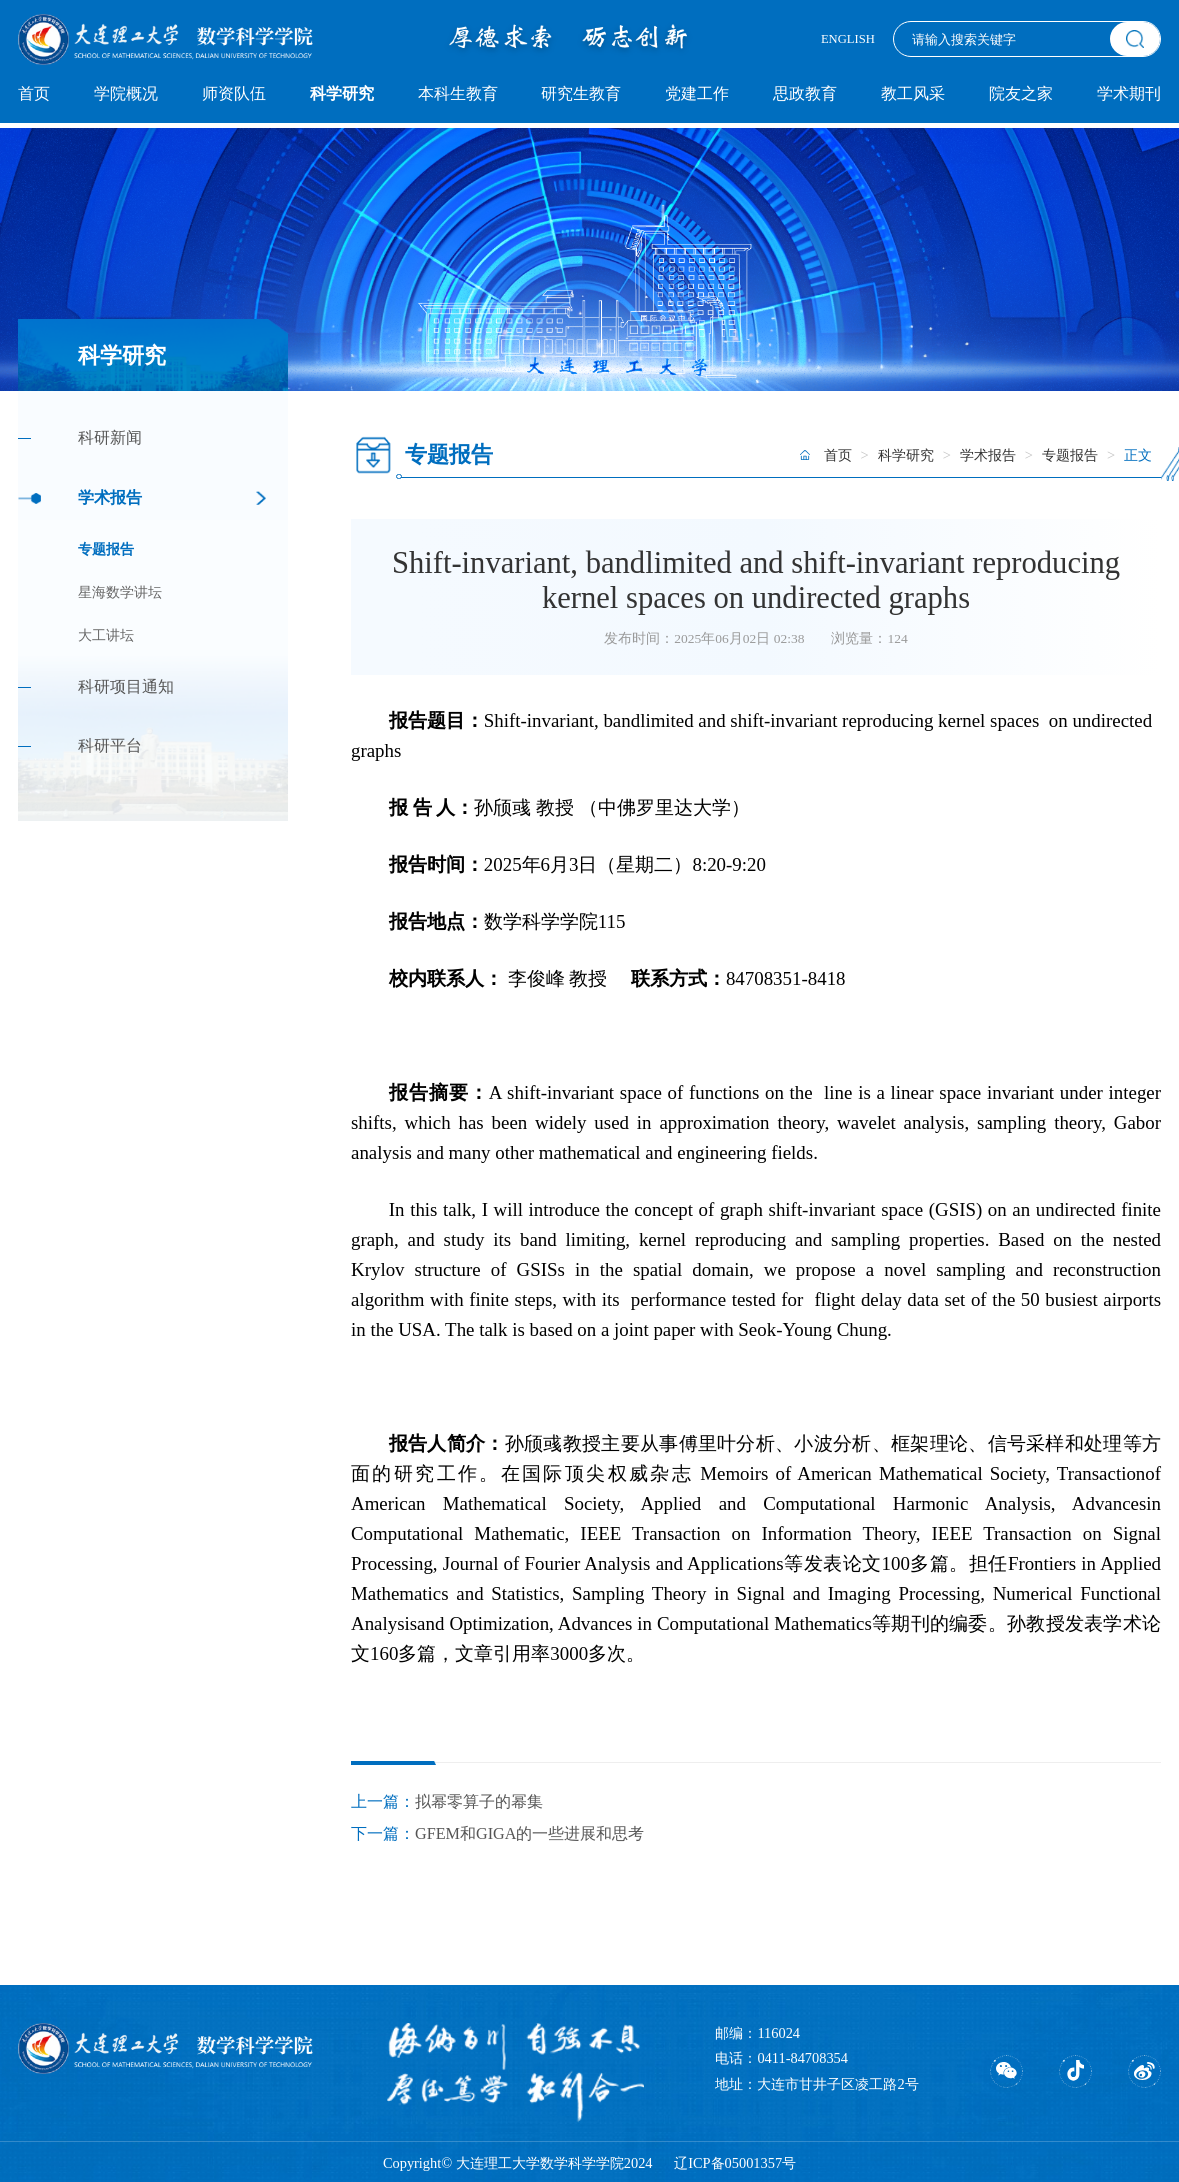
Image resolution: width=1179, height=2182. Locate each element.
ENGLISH (848, 39)
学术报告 (110, 498)
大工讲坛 (106, 635)
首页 (34, 94)
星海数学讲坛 (120, 592)
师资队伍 (234, 94)
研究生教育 (581, 94)
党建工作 (697, 94)
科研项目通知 (126, 687)
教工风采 (913, 94)
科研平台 (110, 746)
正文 (1138, 455)
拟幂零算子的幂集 (479, 1802)
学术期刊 (1129, 94)
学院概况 (126, 94)
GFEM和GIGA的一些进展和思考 (529, 1834)
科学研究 (342, 94)
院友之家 (1021, 94)
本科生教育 (458, 94)
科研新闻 (110, 438)
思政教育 (805, 94)
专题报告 (106, 549)
